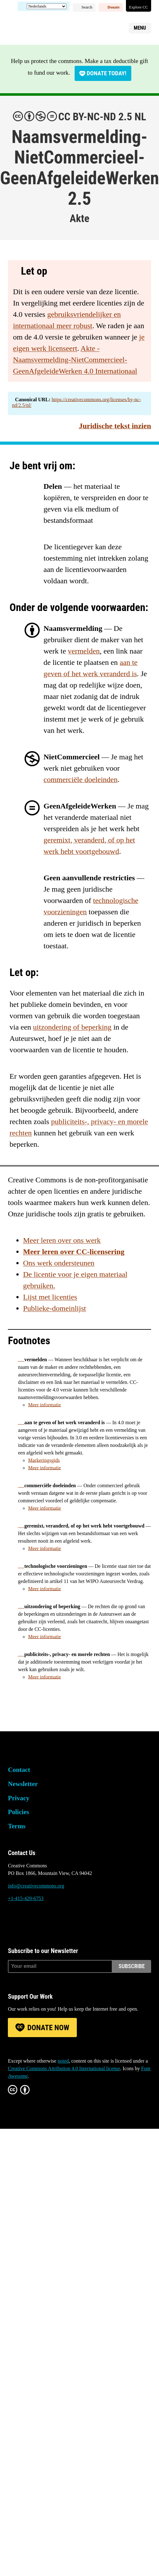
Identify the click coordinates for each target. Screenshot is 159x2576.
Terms (17, 1826)
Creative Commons (38, 27)
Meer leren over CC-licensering (73, 1252)
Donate (113, 7)
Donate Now (48, 2027)
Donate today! (106, 73)
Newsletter (23, 1783)
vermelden (84, 651)
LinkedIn (47, 1922)
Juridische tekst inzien (115, 426)
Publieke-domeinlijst (54, 1308)
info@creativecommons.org (36, 1885)
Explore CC (138, 7)
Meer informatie (44, 1405)
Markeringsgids (44, 1460)
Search (87, 7)
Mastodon (30, 1922)
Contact (19, 1769)
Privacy (18, 1798)
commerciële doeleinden (80, 779)
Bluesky (12, 1922)
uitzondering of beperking (72, 1027)
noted (63, 2061)
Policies (18, 1811)
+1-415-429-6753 (25, 1898)
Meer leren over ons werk (62, 1240)
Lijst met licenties (50, 1297)
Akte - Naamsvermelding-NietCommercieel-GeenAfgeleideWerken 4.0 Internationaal (75, 359)
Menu (140, 28)
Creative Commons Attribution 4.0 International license (64, 2068)
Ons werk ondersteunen (58, 1263)
